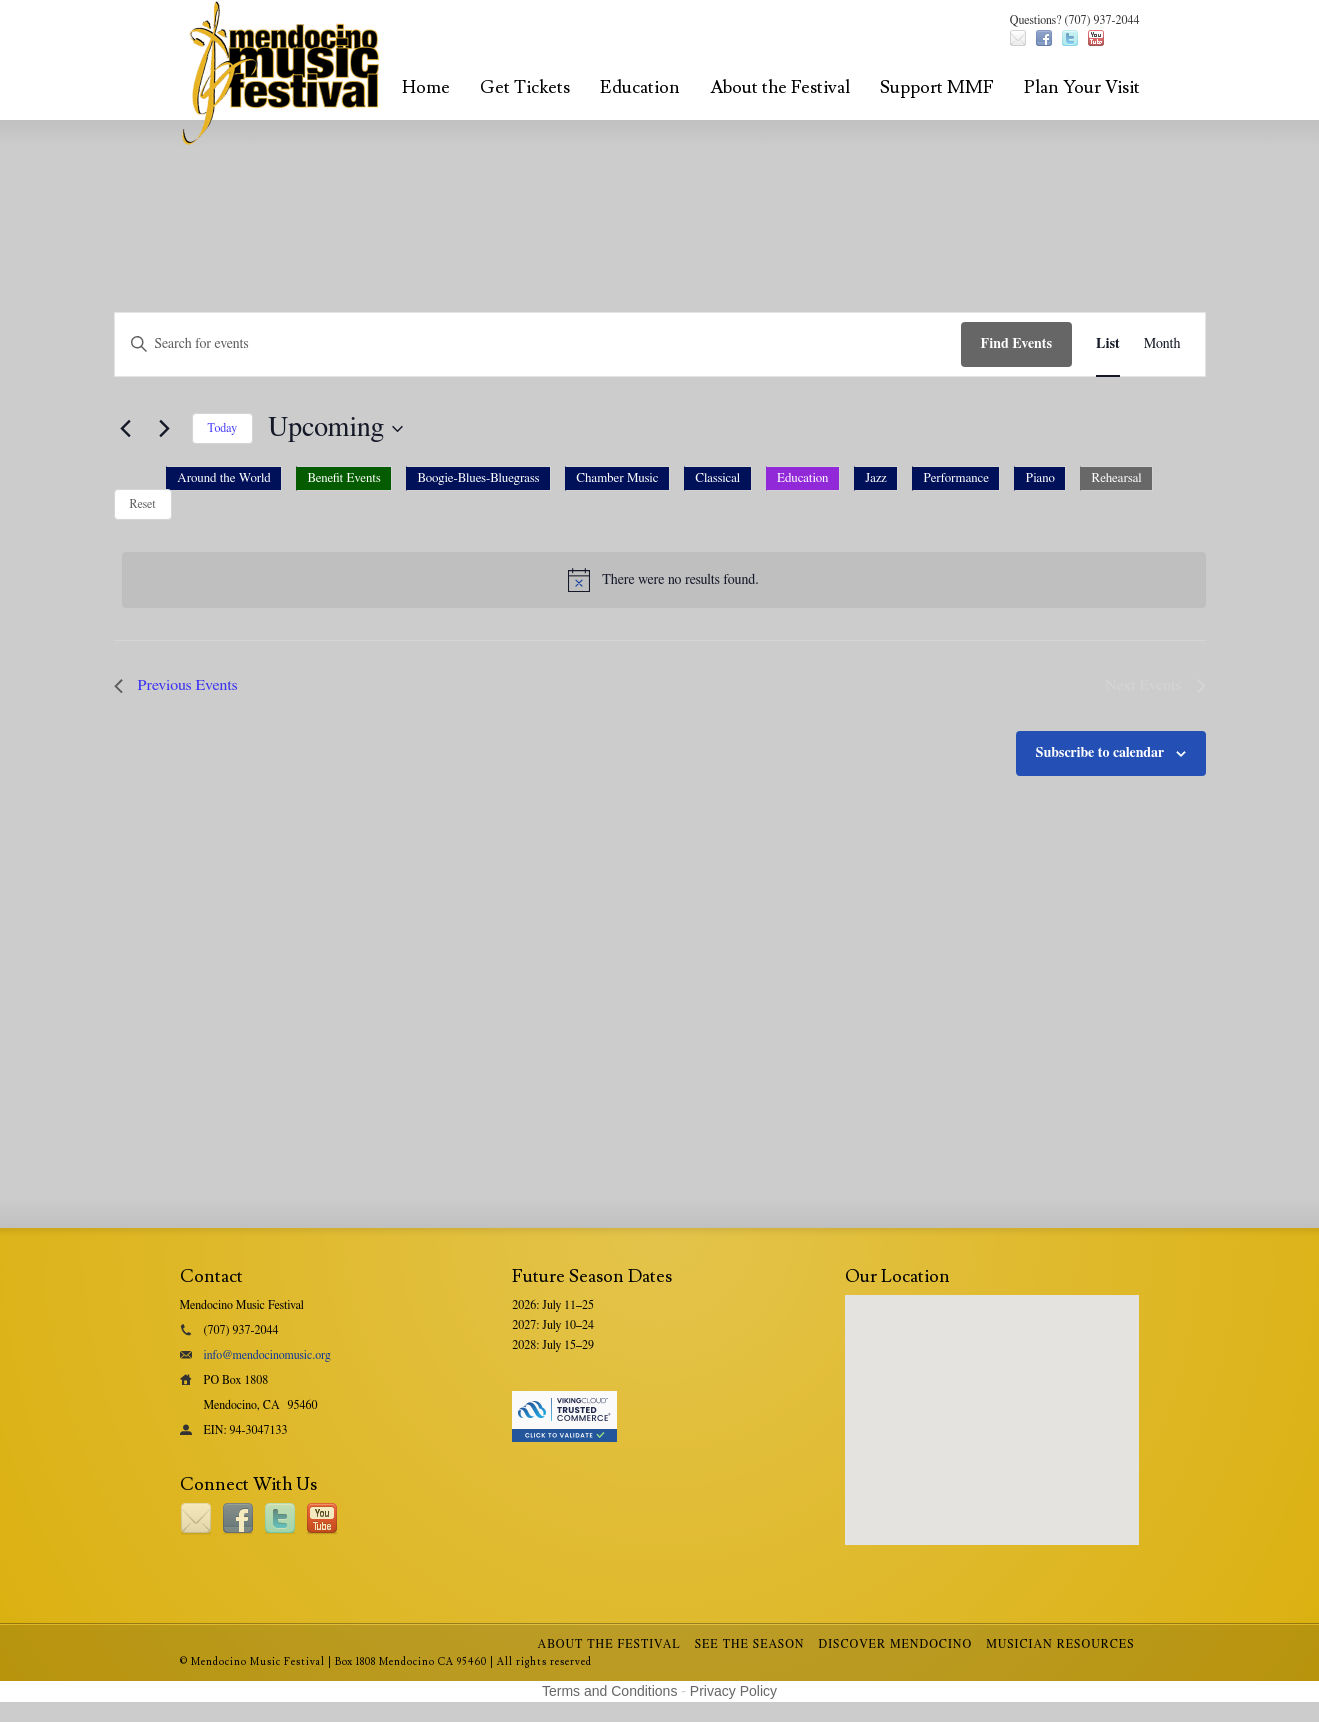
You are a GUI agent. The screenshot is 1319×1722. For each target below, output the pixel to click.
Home (426, 87)
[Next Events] (165, 429)
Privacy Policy (733, 1691)
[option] (224, 478)
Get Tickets (525, 87)
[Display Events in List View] (1108, 344)
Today (222, 428)
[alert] (664, 580)
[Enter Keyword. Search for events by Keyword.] (538, 344)
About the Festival (780, 87)
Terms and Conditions (609, 1691)
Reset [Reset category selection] (143, 504)
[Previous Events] (126, 429)
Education (640, 87)
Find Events (1016, 344)
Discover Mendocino (896, 1644)
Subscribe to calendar (1100, 753)
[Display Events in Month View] (1162, 344)
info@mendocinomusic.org (267, 1355)
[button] (660, 484)
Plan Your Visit (1082, 87)
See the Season (750, 1644)
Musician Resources (1060, 1644)
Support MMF (937, 87)
